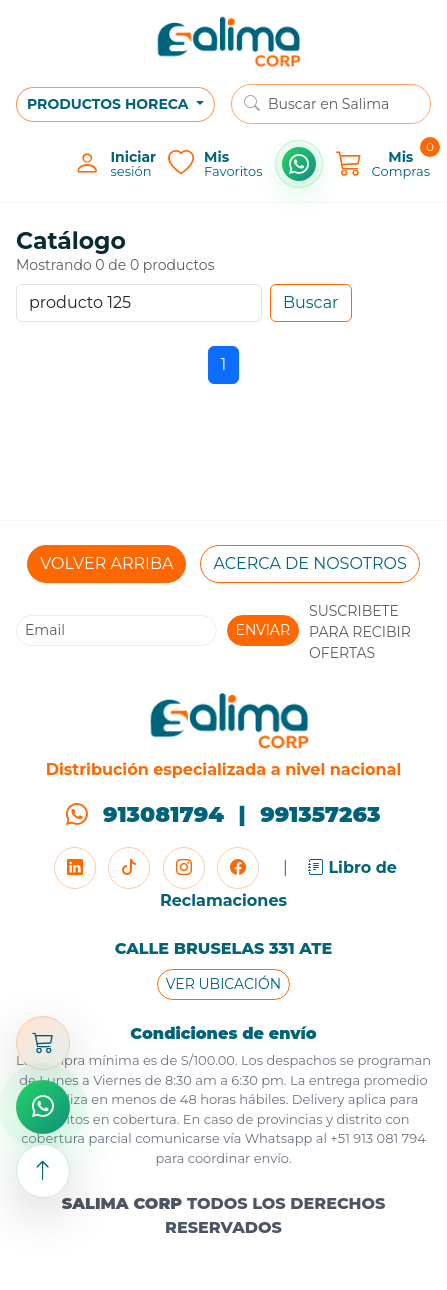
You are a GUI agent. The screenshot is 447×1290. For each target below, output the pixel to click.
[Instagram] (184, 868)
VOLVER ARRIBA (106, 563)
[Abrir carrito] (43, 1043)
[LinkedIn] (75, 868)
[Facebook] (238, 868)
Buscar (311, 302)
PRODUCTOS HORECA (109, 104)
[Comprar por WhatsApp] (299, 164)
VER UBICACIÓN (223, 984)
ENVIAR (263, 630)
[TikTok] (129, 868)
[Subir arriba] (43, 1171)
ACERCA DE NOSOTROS (309, 563)
